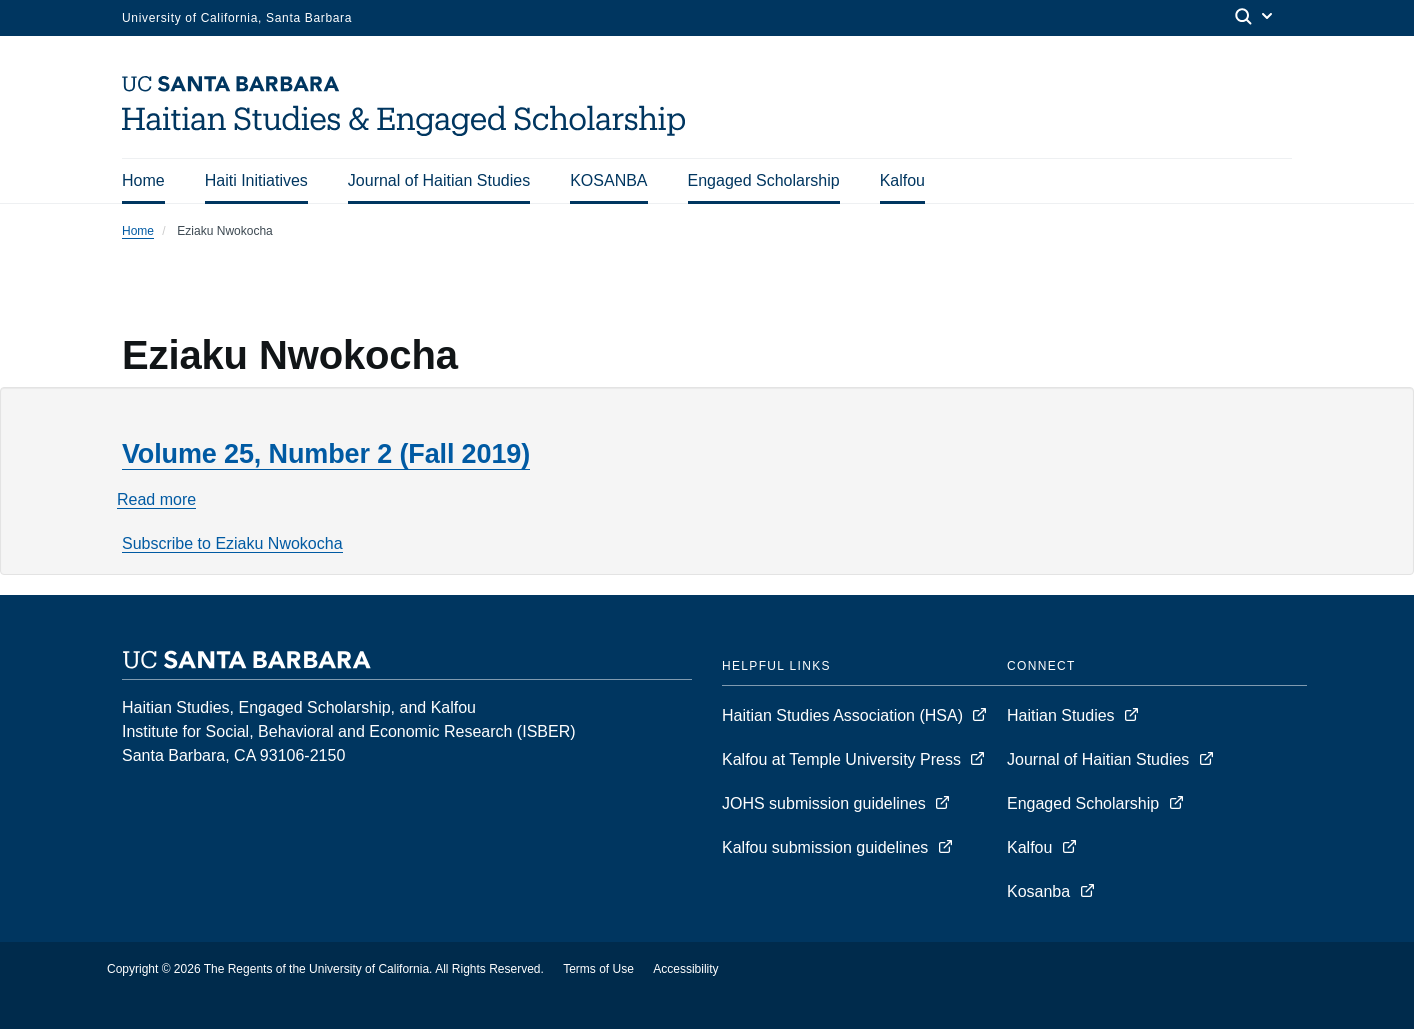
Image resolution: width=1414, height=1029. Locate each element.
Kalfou (902, 180)
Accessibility (685, 969)
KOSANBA (608, 180)
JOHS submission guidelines (826, 803)
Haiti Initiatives (256, 180)
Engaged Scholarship (764, 180)
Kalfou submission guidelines (827, 847)
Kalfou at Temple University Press (843, 759)
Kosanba (1038, 891)
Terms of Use (598, 969)
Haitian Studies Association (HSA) (844, 715)
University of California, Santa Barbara (237, 18)
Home (143, 180)
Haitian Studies (1063, 715)
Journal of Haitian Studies (439, 180)
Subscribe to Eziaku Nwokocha (232, 543)
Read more (156, 500)
